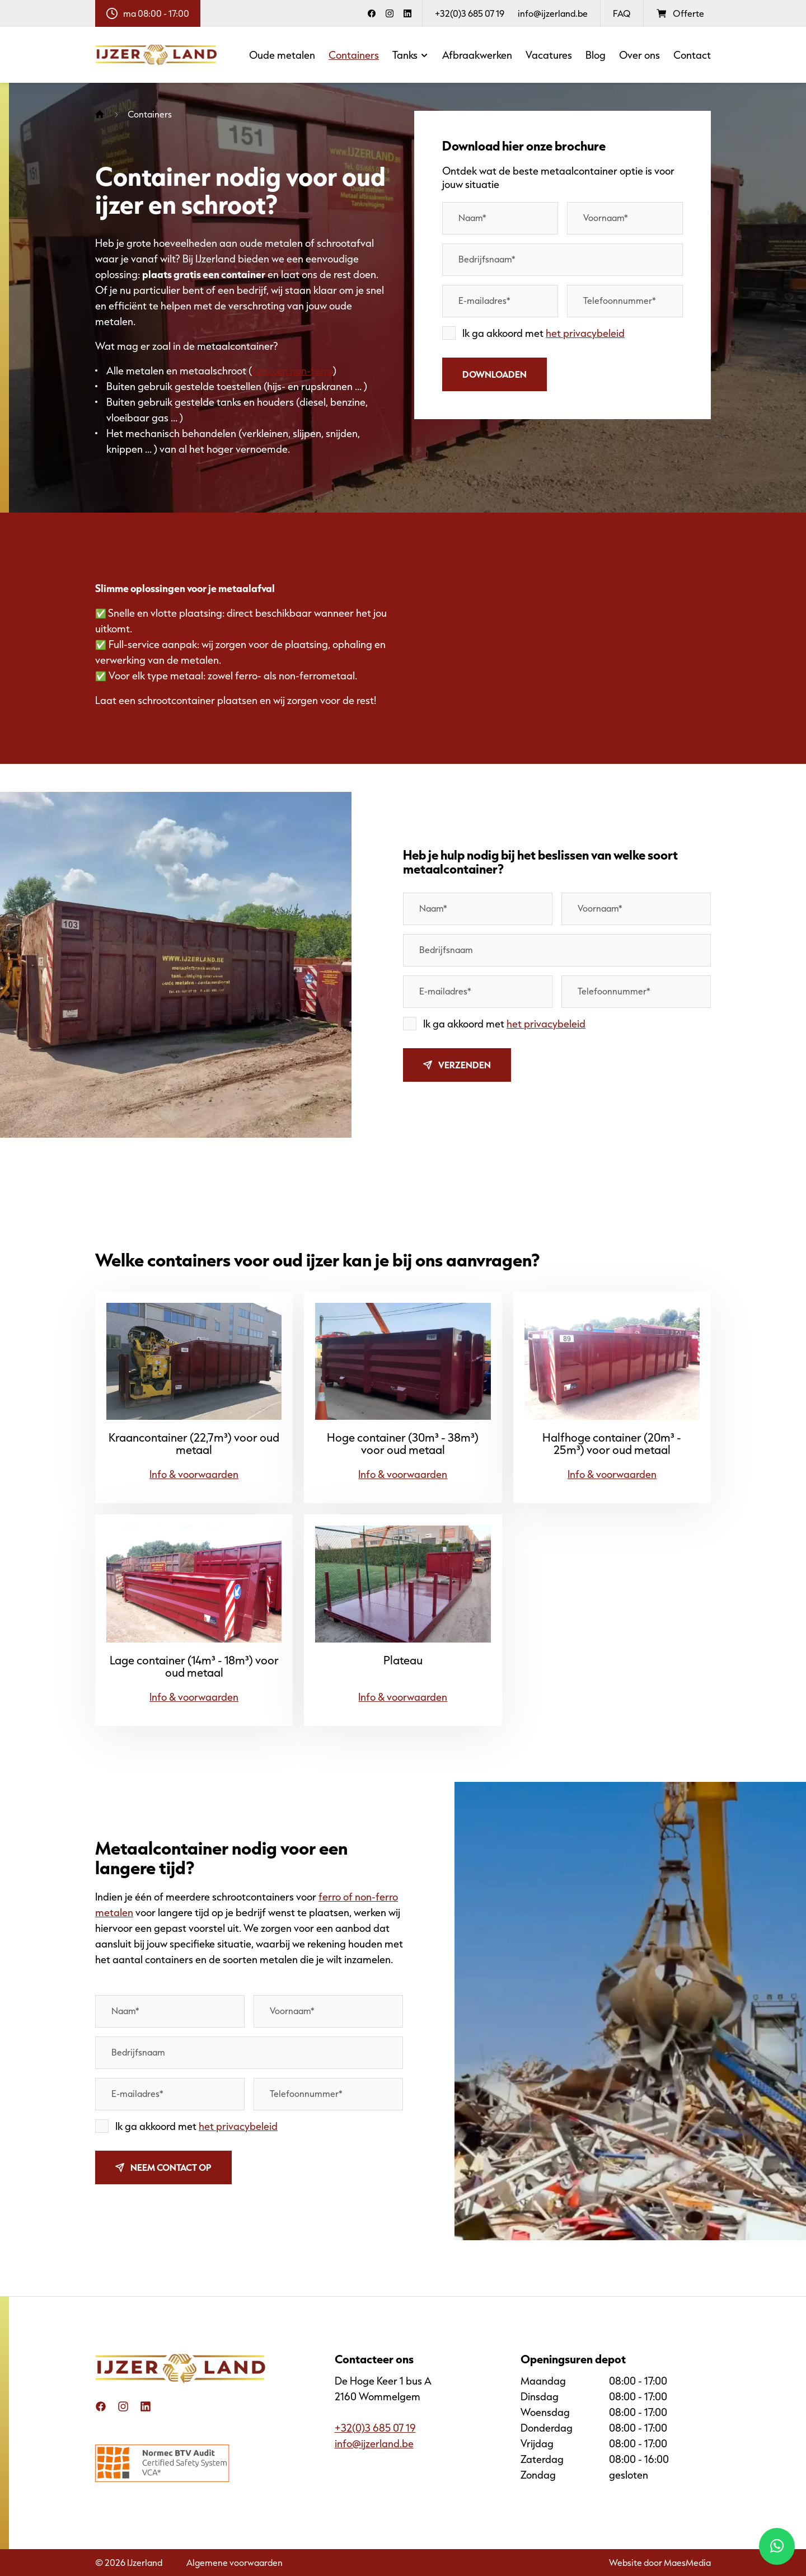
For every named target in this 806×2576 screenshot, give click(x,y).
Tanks (410, 55)
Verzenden (457, 1065)
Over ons (639, 55)
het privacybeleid (585, 333)
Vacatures (549, 55)
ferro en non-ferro (292, 370)
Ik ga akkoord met (543, 333)
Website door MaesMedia (660, 2562)
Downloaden (494, 374)
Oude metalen (282, 55)
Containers (354, 55)
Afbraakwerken (477, 55)
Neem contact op (163, 2167)
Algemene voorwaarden (234, 2562)
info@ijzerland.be (553, 13)
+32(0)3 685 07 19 (469, 13)
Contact (692, 55)
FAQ (622, 13)
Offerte (680, 13)
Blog (595, 55)
